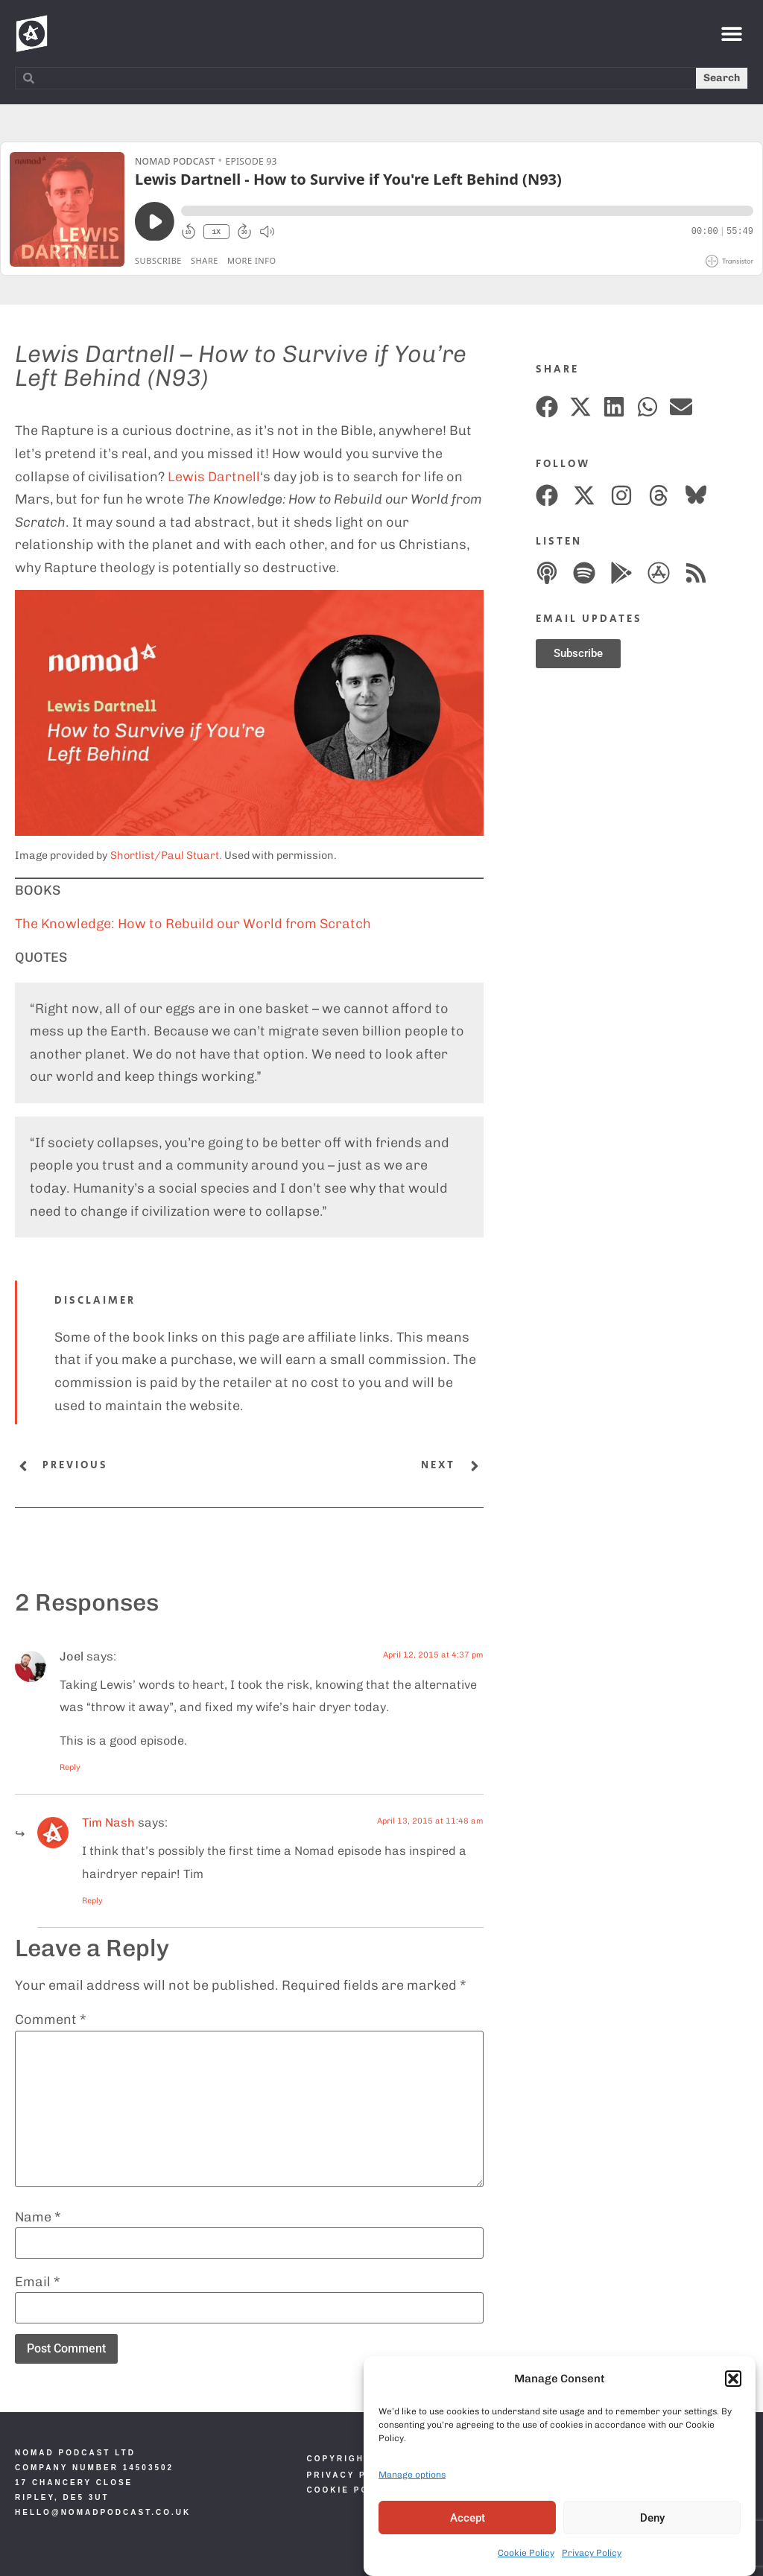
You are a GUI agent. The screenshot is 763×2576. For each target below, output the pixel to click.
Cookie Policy (526, 2553)
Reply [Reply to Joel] (70, 1767)
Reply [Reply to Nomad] (92, 1901)
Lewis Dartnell (214, 477)
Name (38, 2217)
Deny (652, 2518)
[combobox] (356, 78)
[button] (733, 2379)
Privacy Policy (591, 2553)
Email (37, 2281)
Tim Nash (108, 1822)
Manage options (412, 2475)
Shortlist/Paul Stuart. (166, 855)
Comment (50, 2019)
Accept (467, 2518)
